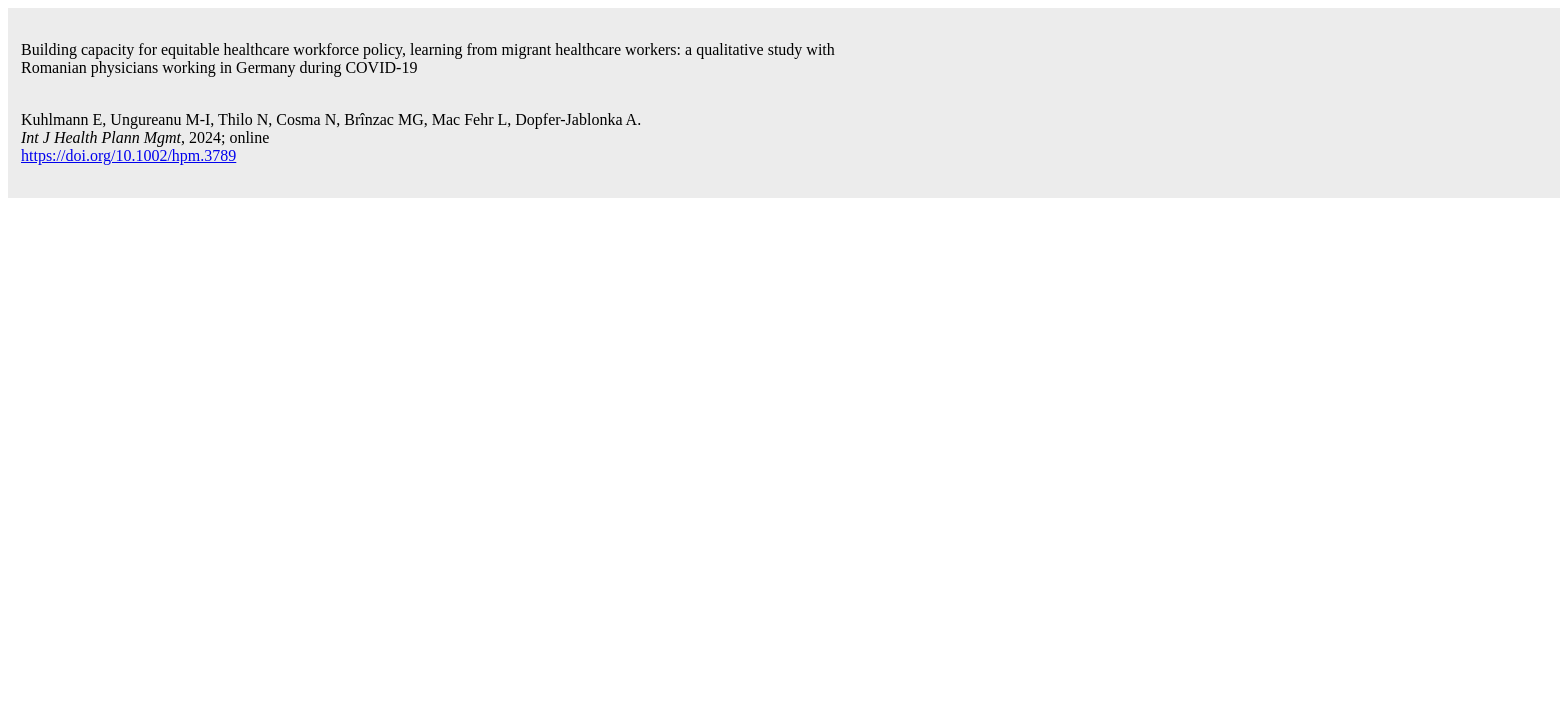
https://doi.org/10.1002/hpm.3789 (128, 155)
